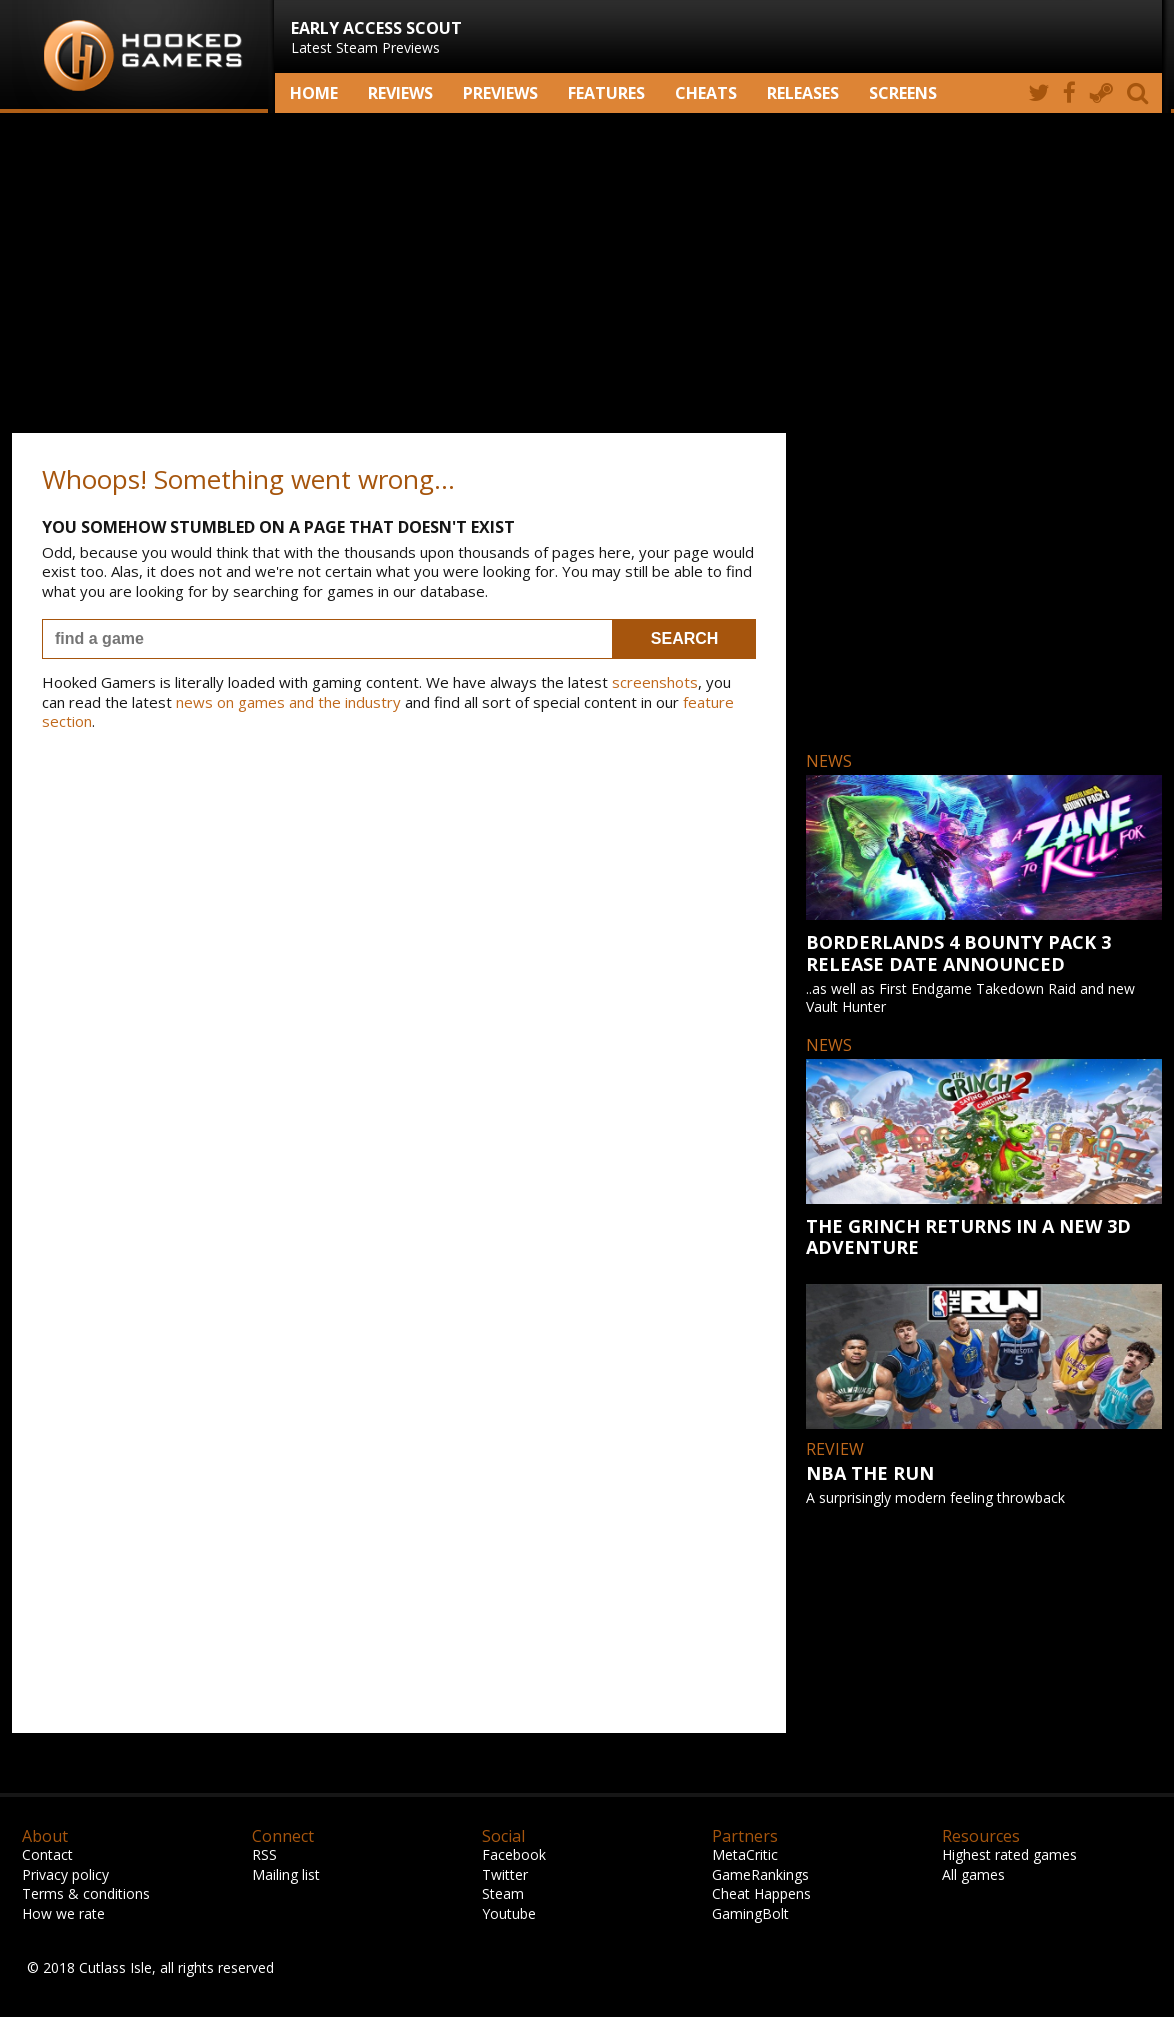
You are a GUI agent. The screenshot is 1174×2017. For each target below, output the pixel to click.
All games (973, 1874)
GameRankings (760, 1874)
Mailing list (286, 1874)
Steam (503, 1893)
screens (903, 93)
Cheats (706, 93)
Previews (500, 93)
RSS (264, 1854)
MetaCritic (745, 1854)
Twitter (505, 1874)
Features (606, 93)
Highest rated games (1009, 1854)
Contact (47, 1854)
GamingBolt (750, 1913)
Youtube (509, 1913)
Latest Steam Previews (376, 37)
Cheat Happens (761, 1893)
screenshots (655, 682)
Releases (803, 93)
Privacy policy (65, 1874)
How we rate (63, 1913)
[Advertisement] (587, 273)
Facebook (514, 1854)
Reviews (400, 93)
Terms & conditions (86, 1893)
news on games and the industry (288, 702)
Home (314, 93)
